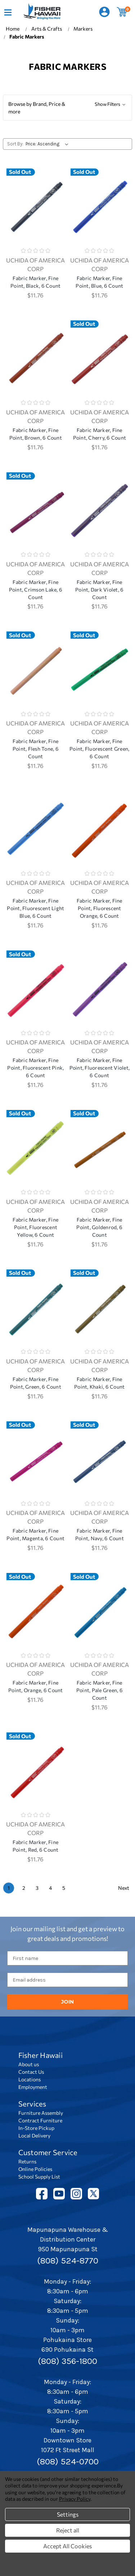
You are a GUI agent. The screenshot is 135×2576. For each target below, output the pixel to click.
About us (28, 2064)
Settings (67, 2514)
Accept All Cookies (67, 2546)
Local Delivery (34, 2135)
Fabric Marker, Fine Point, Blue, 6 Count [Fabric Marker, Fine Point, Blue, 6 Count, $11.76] (99, 282)
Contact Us (31, 2072)
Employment (32, 2087)
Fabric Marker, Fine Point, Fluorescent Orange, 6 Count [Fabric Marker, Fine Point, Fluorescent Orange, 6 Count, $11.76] (99, 908)
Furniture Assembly (40, 2113)
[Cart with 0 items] (122, 12)
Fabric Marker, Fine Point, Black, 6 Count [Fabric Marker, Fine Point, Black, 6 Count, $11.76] (35, 282)
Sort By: (15, 144)
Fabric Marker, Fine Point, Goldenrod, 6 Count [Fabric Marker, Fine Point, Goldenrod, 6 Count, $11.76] (99, 1227)
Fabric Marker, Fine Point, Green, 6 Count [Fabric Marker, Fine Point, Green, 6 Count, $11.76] (35, 1383)
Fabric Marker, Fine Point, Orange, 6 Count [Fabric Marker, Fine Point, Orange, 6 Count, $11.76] (35, 1686)
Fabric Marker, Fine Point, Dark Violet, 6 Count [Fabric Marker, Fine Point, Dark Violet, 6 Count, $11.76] (99, 589)
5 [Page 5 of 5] (63, 1888)
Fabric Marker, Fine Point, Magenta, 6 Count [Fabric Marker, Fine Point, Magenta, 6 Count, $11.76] (35, 1534)
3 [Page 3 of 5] (37, 1888)
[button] (67, 108)
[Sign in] (104, 12)
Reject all (67, 2530)
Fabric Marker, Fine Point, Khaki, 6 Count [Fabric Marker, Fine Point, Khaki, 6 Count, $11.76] (99, 1383)
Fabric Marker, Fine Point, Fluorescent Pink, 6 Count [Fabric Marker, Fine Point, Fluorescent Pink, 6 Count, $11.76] (35, 1067)
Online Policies (35, 2169)
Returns (27, 2161)
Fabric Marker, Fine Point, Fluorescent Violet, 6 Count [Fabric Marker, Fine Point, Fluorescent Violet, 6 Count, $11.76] (99, 1067)
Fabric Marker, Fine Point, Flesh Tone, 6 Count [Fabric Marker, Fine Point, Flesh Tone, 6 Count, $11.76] (36, 748)
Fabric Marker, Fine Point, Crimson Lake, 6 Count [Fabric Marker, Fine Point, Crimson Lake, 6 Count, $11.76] (36, 589)
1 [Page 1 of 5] (9, 1888)
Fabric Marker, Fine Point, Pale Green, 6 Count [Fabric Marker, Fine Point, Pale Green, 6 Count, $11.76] (99, 1690)
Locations (29, 2079)
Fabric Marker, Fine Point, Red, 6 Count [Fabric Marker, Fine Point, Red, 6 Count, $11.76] (36, 1846)
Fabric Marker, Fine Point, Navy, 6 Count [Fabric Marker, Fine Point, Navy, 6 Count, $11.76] (99, 1534)
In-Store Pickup (36, 2128)
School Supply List (39, 2176)
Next (123, 1888)
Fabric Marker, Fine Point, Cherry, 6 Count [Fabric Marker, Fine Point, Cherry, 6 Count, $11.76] (99, 434)
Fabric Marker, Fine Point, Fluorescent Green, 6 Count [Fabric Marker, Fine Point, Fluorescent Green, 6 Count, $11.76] (99, 748)
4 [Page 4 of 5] (50, 1888)
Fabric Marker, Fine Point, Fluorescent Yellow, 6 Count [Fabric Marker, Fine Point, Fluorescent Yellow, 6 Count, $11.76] (35, 1227)
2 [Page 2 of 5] (23, 1888)
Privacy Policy (74, 2499)
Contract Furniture (40, 2120)
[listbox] (48, 144)
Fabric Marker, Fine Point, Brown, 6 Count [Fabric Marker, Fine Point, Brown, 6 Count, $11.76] (35, 434)
